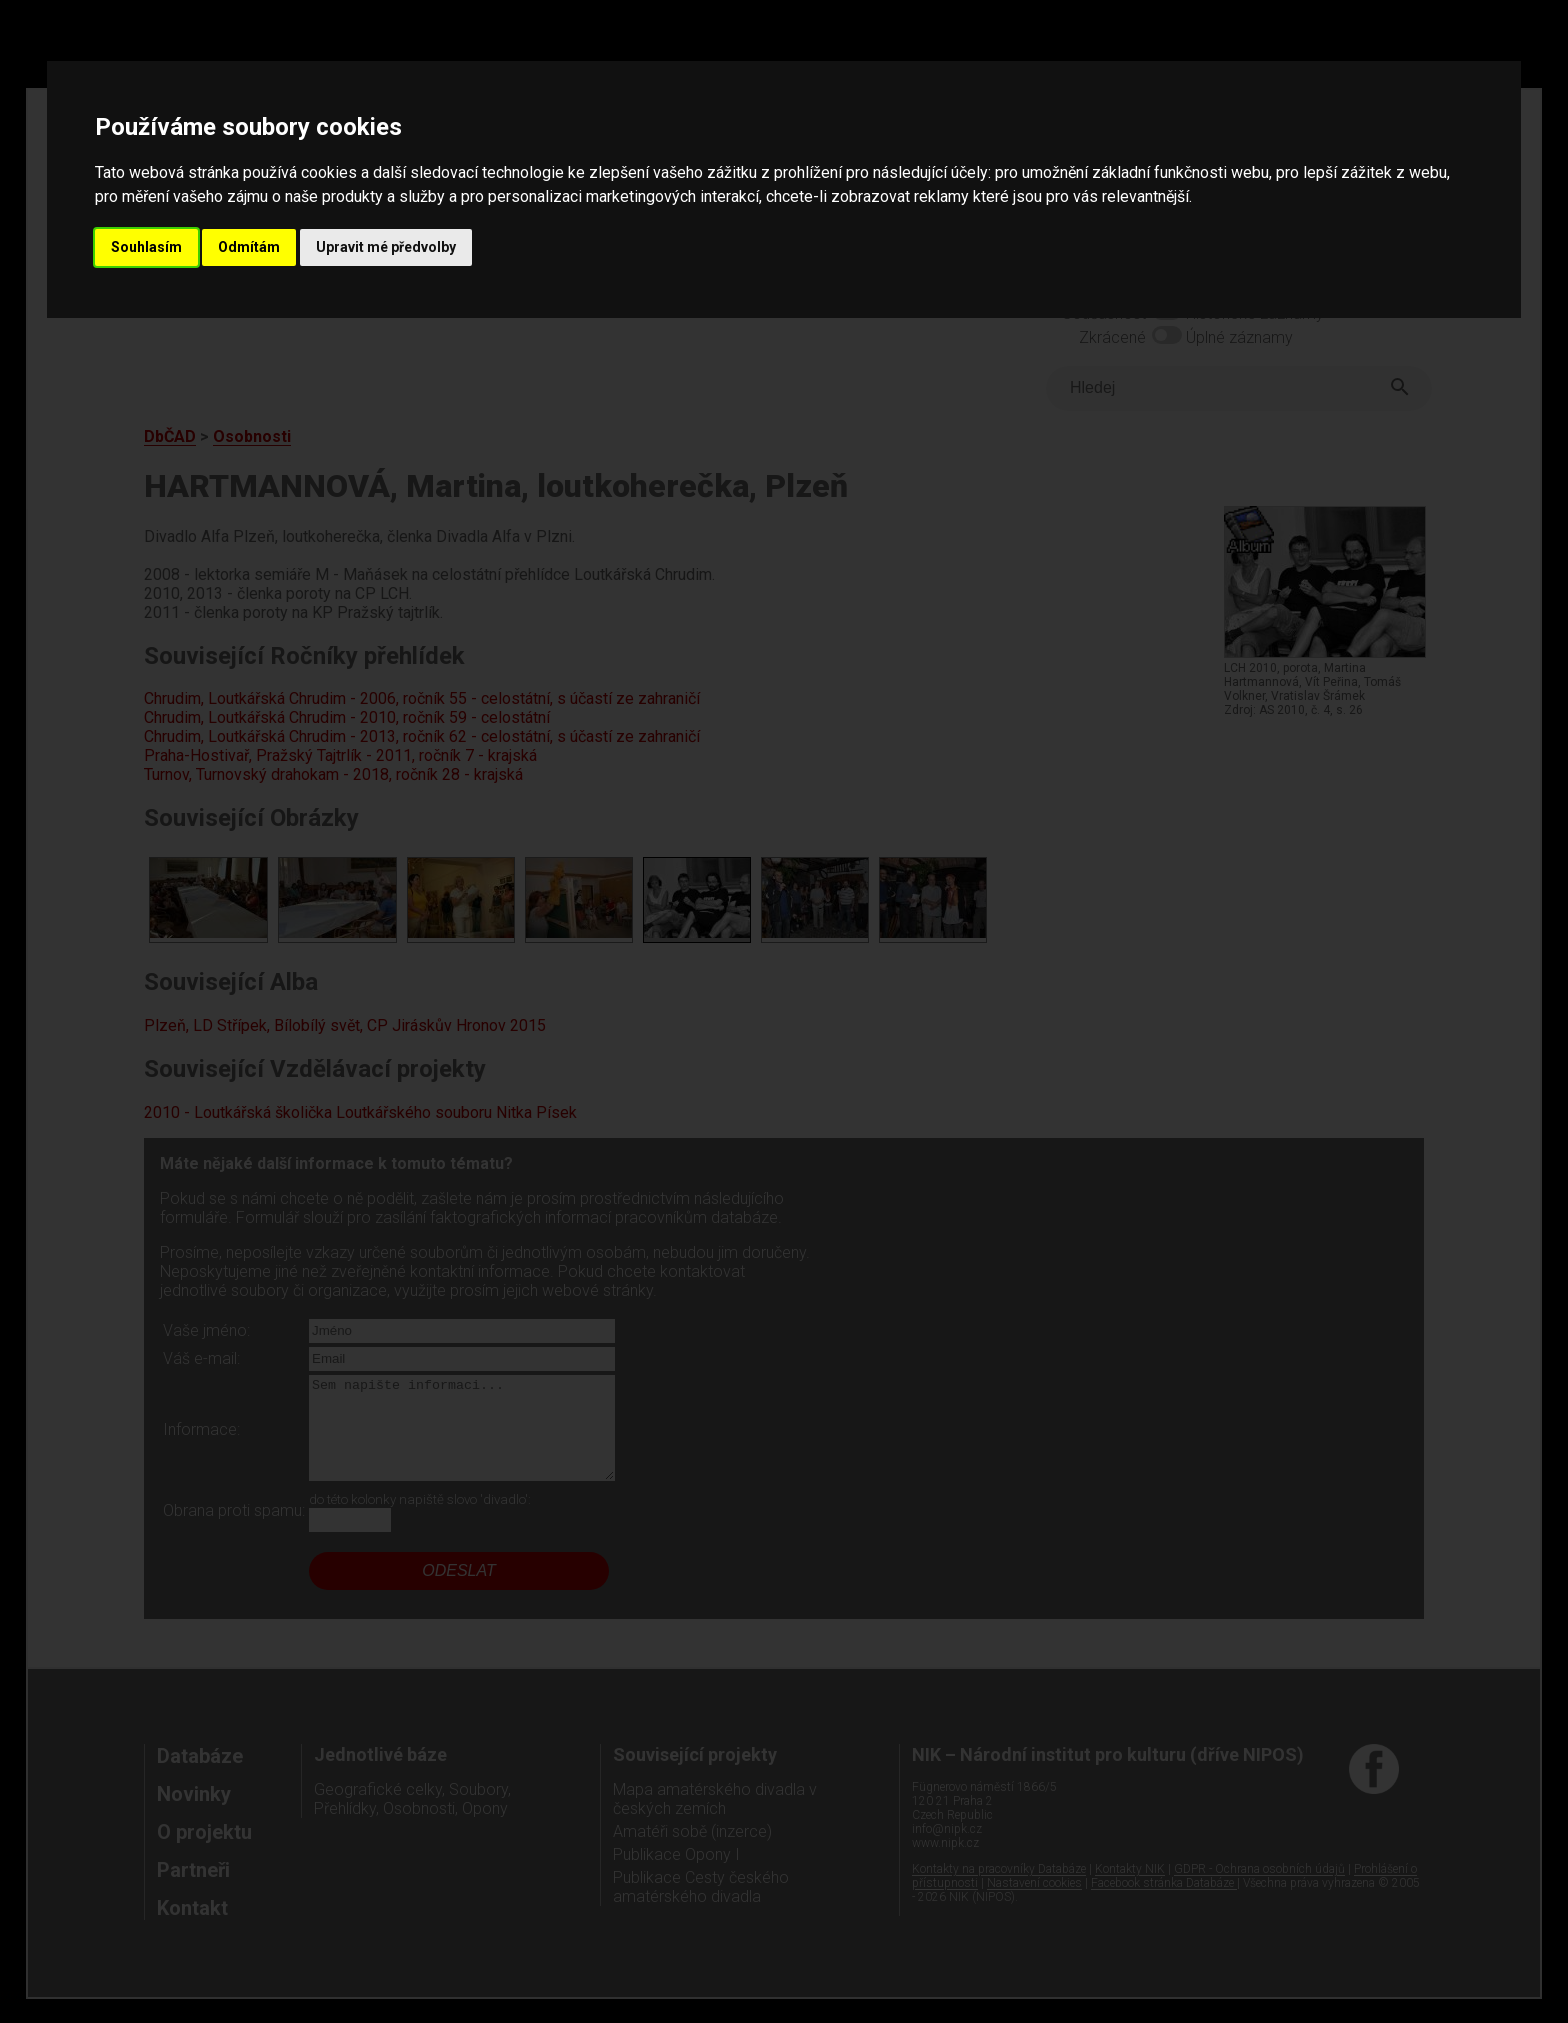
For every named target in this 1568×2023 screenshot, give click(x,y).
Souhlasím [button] (146, 247)
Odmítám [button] (249, 247)
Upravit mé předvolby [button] (386, 247)
